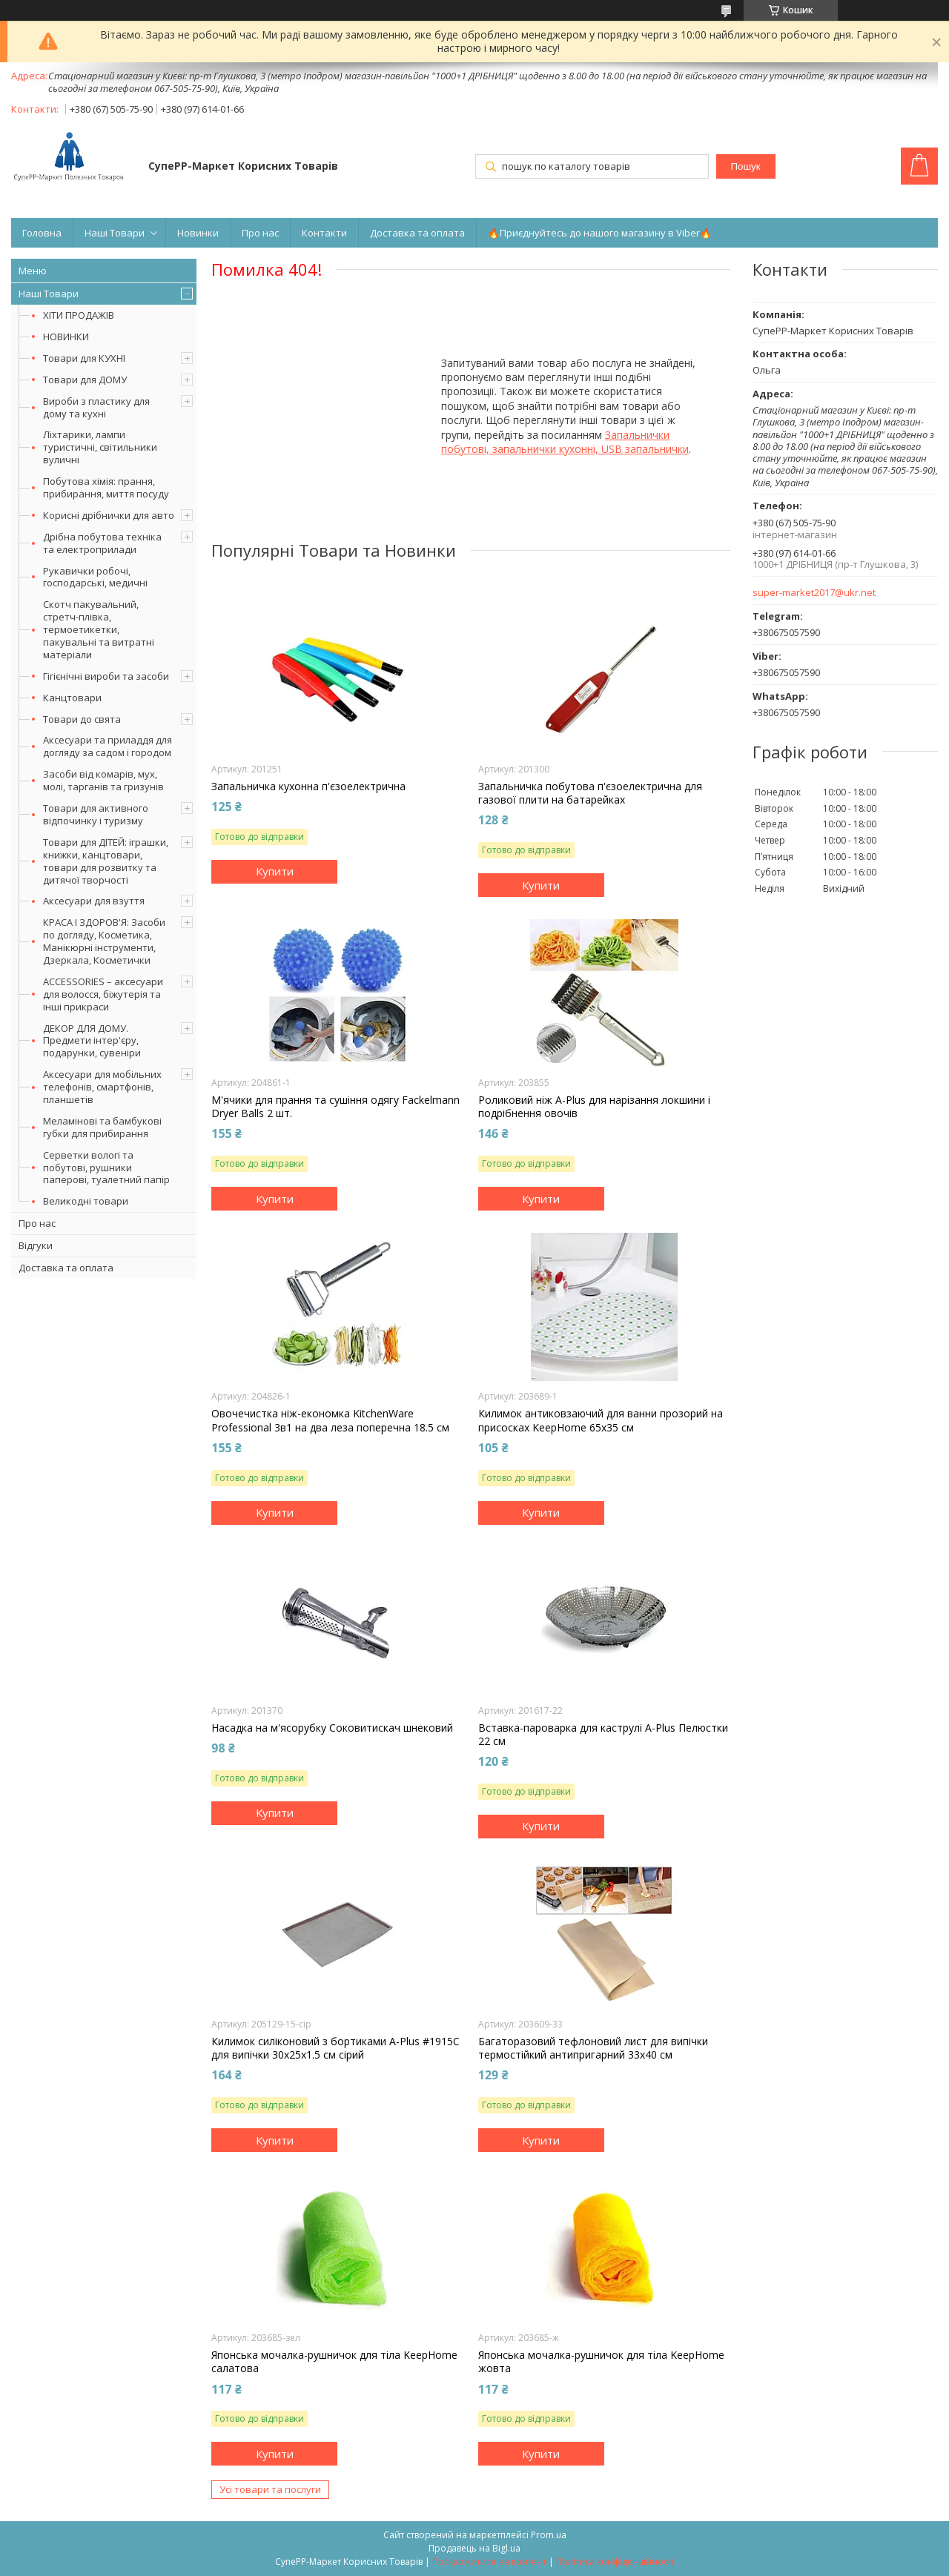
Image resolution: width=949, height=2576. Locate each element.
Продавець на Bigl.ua (474, 2548)
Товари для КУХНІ (84, 358)
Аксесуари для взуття (94, 900)
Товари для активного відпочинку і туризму (95, 814)
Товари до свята (82, 719)
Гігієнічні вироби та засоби (106, 676)
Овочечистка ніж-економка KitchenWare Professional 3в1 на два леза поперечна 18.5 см (330, 1420)
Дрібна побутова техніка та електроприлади (102, 543)
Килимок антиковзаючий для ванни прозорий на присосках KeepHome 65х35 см (600, 1420)
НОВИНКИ (66, 336)
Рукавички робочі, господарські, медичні (95, 577)
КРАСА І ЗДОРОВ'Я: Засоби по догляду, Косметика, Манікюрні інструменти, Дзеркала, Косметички (104, 941)
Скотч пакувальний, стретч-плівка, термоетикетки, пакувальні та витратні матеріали (98, 629)
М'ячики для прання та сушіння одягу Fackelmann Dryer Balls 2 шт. (335, 1106)
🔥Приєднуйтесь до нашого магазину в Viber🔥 (600, 232)
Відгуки (36, 1245)
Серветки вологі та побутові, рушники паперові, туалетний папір (106, 1167)
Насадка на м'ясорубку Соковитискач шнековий (332, 1728)
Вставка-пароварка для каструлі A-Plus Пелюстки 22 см (603, 1734)
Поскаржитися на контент (489, 2561)
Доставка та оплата (417, 232)
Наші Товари (115, 232)
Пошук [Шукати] (745, 166)
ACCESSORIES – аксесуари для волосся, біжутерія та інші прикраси (103, 994)
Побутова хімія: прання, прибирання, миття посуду (106, 487)
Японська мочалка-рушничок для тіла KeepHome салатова (334, 2361)
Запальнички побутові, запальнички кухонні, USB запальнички (565, 442)
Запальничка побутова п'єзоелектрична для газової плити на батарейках (590, 793)
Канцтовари (72, 697)
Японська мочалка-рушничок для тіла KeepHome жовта (601, 2361)
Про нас (260, 232)
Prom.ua (548, 2535)
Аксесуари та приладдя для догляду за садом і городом (107, 746)
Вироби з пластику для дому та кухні (96, 407)
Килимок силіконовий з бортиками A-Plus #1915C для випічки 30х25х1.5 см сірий (335, 2048)
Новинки (198, 232)
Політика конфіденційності (615, 2561)
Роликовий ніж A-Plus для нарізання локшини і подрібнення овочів (594, 1106)
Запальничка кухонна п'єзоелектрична (308, 786)
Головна (42, 232)
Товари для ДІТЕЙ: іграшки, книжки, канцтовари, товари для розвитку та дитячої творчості (105, 861)
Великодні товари (85, 1201)
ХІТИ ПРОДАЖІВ (78, 315)
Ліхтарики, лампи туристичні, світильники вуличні (100, 447)
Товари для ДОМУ (85, 379)
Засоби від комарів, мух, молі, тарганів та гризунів (103, 780)
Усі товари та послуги (270, 2489)
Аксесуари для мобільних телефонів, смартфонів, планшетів (102, 1086)
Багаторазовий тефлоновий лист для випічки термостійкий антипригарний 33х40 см (593, 2048)
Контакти (324, 232)
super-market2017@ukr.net (814, 592)
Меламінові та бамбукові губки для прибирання (102, 1127)
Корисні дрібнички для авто (108, 515)
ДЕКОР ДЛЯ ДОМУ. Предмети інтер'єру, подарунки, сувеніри (92, 1041)
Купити (275, 871)
